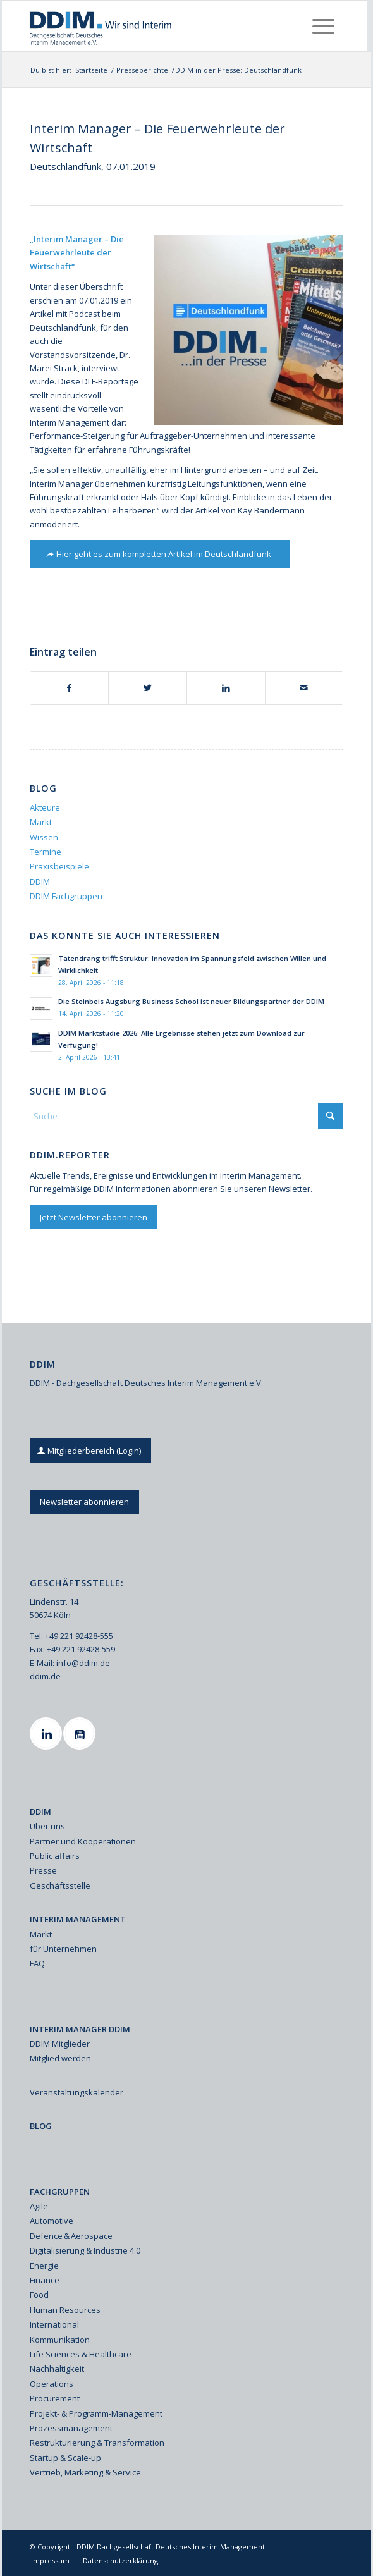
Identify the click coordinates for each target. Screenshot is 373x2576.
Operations (51, 2383)
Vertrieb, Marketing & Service (85, 2472)
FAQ (37, 1963)
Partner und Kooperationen (83, 1841)
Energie (44, 2265)
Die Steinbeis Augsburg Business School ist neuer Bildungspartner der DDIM (191, 1001)
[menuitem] (323, 26)
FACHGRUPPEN (60, 2191)
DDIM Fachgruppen (66, 896)
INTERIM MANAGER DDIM (80, 2029)
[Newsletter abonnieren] (84, 1502)
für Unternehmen (63, 1948)
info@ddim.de (83, 1663)
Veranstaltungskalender (76, 2092)
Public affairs (55, 1855)
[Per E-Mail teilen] (304, 688)
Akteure (45, 807)
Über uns (47, 1826)
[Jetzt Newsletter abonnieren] (93, 1217)
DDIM (40, 881)
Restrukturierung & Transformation (97, 2442)
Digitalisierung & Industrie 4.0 (85, 2250)
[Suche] (186, 1116)
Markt (41, 822)
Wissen (44, 837)
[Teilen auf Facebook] (69, 688)
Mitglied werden (60, 2058)
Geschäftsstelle (60, 1885)
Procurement (55, 2398)
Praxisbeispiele (59, 866)
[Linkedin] (47, 1733)
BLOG (41, 2125)
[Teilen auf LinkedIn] (226, 688)
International (54, 2324)
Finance (44, 2280)
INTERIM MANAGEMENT (78, 1919)
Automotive (51, 2220)
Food (39, 2294)
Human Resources (65, 2309)
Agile (39, 2206)
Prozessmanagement (71, 2428)
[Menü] (323, 26)
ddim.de (45, 1676)
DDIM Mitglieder (60, 2043)
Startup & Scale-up (65, 2457)
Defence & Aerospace (71, 2236)
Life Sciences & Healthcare (80, 2354)
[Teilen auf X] (147, 688)
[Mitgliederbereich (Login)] (90, 1450)
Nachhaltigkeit (57, 2368)
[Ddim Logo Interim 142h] (153, 26)
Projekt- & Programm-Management (96, 2413)
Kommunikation (60, 2339)
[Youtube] (81, 1733)
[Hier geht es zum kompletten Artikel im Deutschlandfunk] (160, 554)
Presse (43, 1870)
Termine (45, 851)
